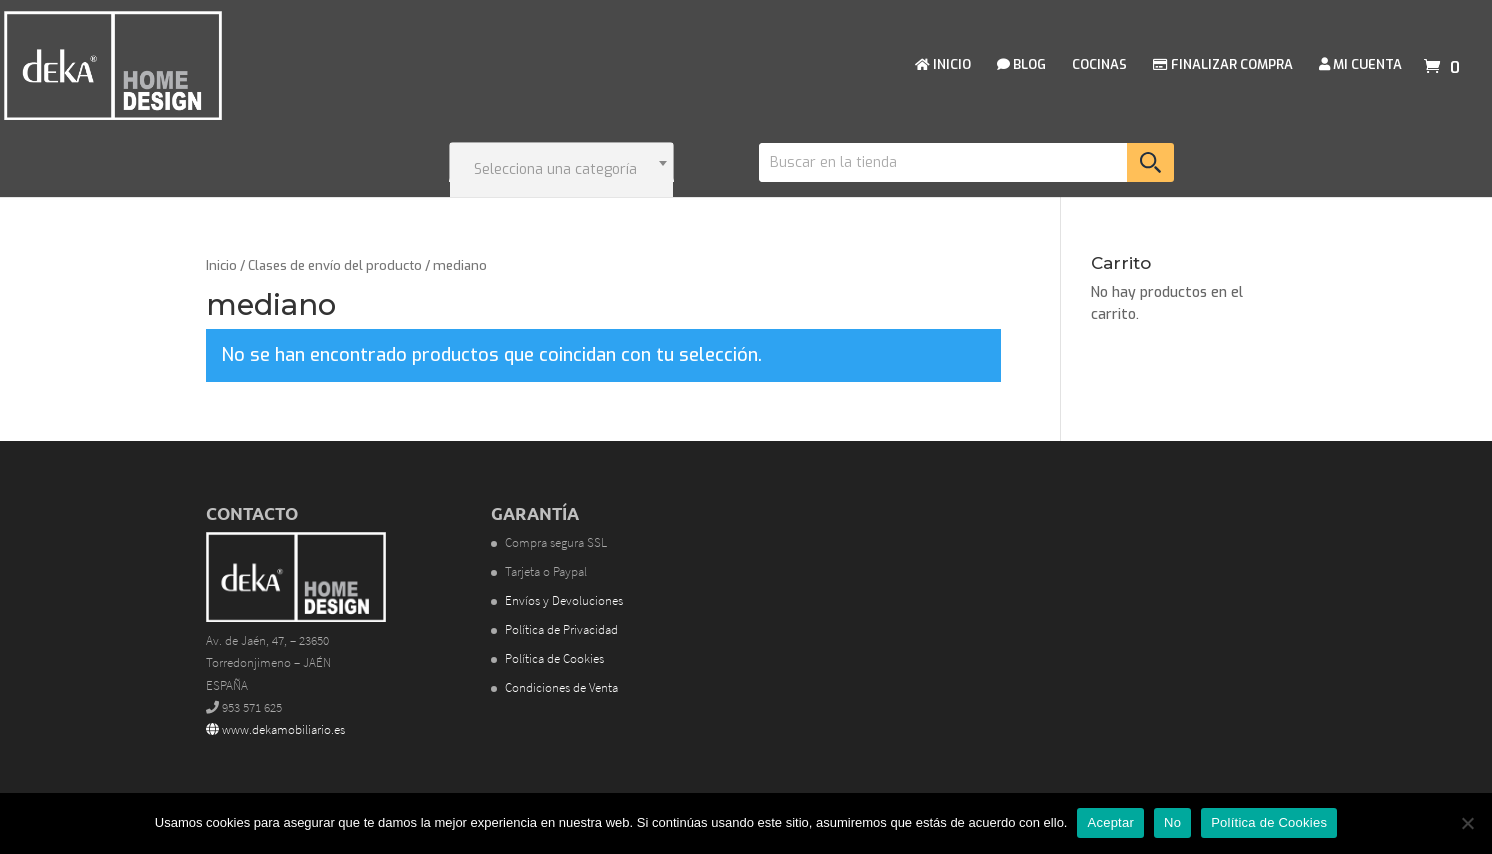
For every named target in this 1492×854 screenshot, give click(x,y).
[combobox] (561, 162)
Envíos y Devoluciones (564, 600)
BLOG (1021, 65)
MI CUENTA (1360, 65)
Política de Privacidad (561, 629)
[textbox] (561, 170)
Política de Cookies (554, 658)
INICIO (943, 65)
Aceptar (1110, 822)
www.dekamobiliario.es (275, 729)
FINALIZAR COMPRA (1223, 65)
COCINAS (1099, 65)
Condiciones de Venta (561, 687)
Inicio (221, 265)
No (1172, 822)
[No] (1467, 823)
